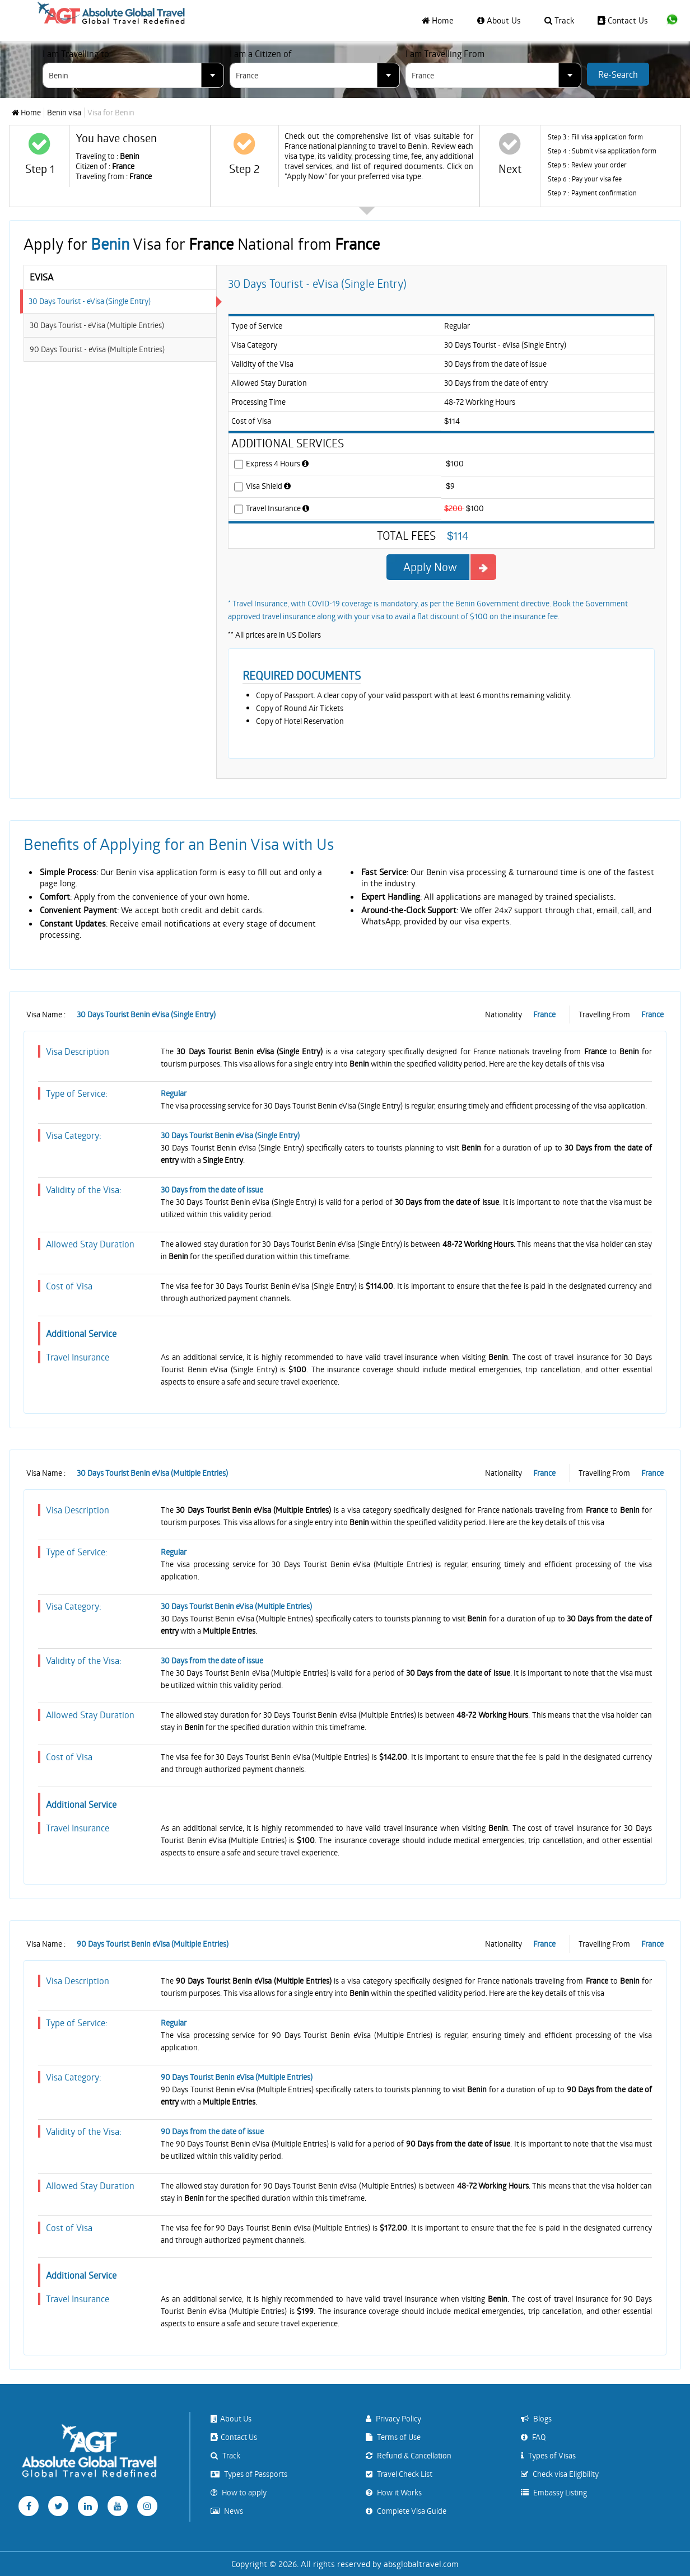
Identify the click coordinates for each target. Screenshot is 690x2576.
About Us (499, 20)
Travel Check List (399, 2474)
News (227, 2510)
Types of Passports (249, 2474)
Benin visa (64, 112)
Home (438, 20)
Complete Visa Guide (406, 2510)
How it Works (394, 2492)
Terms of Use (393, 2437)
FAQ (533, 2437)
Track (559, 20)
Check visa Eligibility (560, 2474)
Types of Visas (548, 2455)
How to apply (239, 2492)
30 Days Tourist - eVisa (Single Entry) (90, 301)
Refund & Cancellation (408, 2455)
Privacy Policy (393, 2418)
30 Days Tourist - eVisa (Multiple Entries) (97, 325)
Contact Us (623, 20)
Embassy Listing (554, 2492)
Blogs (536, 2418)
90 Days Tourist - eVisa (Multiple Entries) (97, 349)
